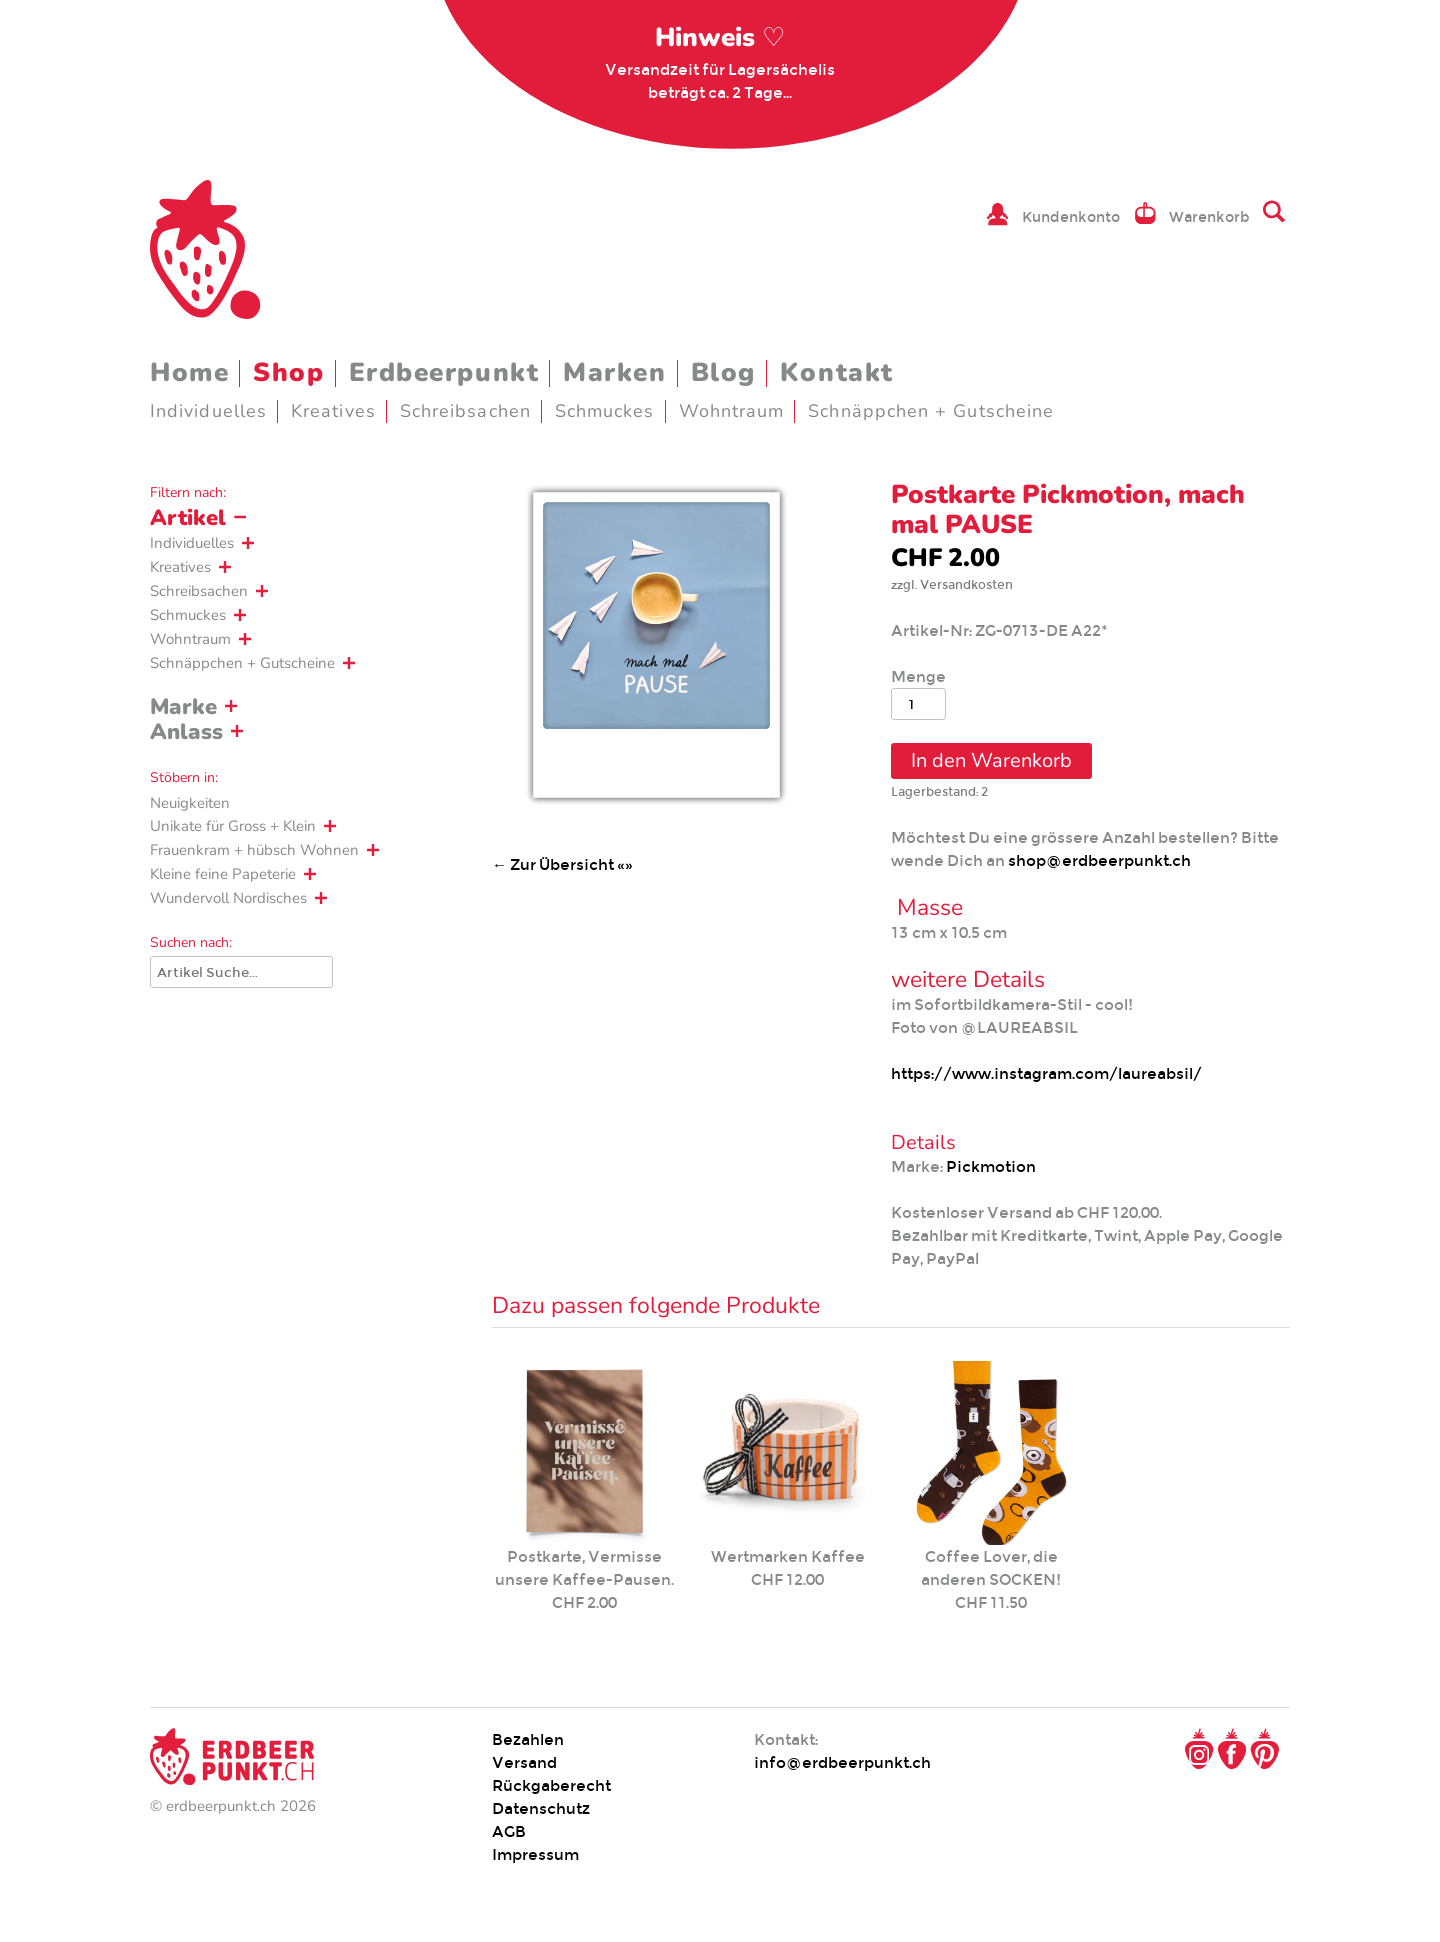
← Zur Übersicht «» (562, 864)
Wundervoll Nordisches (228, 898)
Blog (723, 372)
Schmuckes (605, 411)
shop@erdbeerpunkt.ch (1099, 860)
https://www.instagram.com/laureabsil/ (1046, 1073)
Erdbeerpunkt (444, 372)
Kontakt (837, 372)
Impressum (535, 1854)
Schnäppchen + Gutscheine (931, 411)
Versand (524, 1762)
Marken (614, 372)
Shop (288, 372)
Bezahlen (528, 1739)
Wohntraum (732, 411)
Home (189, 372)
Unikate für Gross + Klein (233, 826)
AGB (509, 1831)
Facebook (1232, 1749)
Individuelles (208, 411)
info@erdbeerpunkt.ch (842, 1762)
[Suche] (241, 972)
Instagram (1199, 1749)
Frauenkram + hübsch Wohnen (254, 850)
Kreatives (333, 411)
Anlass (186, 732)
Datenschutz (541, 1808)
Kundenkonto (1071, 217)
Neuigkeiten (190, 803)
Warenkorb (1209, 217)
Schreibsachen (465, 411)
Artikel (188, 518)
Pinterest (1265, 1749)
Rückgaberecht (551, 1785)
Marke (183, 707)
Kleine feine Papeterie (223, 874)
